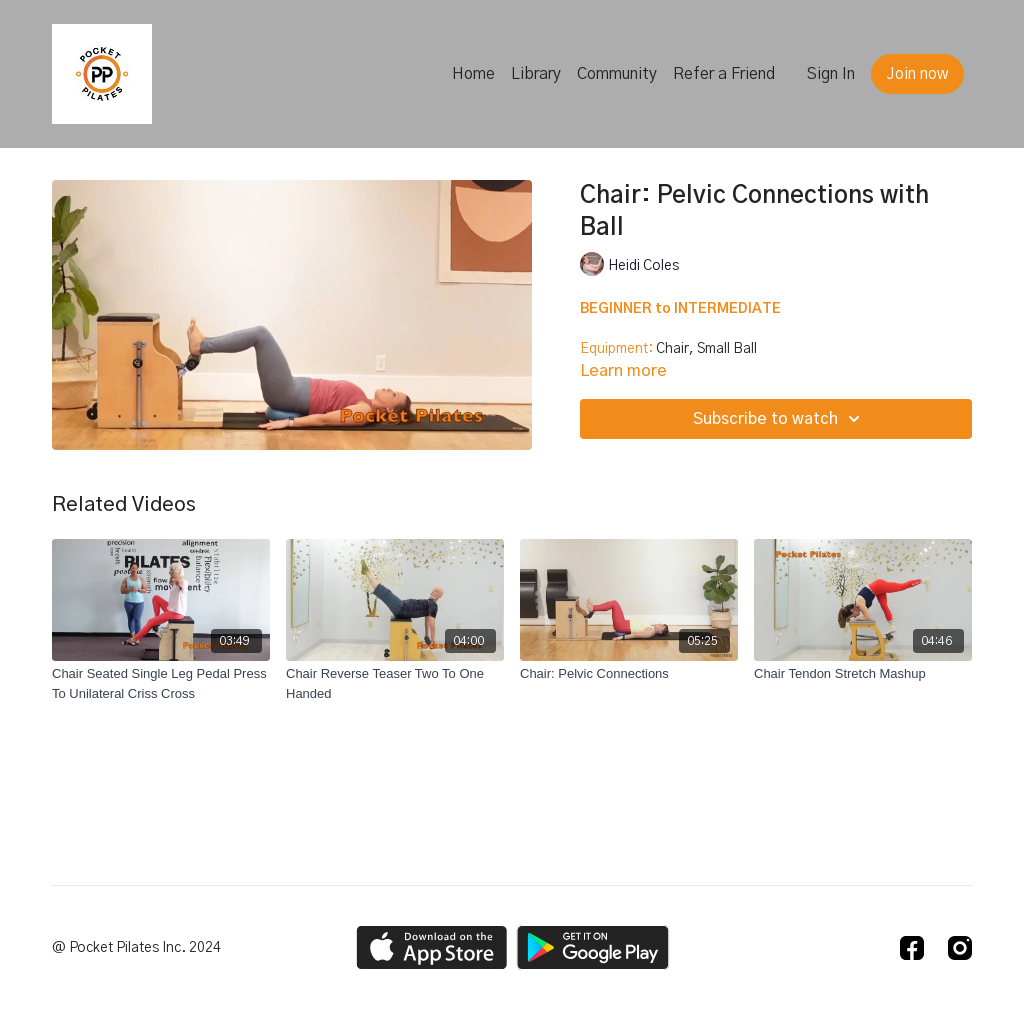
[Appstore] (431, 947)
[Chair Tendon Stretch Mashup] (863, 674)
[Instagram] (960, 948)
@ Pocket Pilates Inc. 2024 (136, 948)
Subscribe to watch (779, 419)
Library (536, 74)
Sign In (831, 74)
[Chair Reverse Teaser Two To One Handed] (395, 683)
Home (473, 74)
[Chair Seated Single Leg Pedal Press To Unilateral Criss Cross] (161, 683)
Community (617, 74)
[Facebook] (912, 948)
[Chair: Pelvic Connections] (629, 674)
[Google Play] (593, 947)
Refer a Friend (724, 74)
